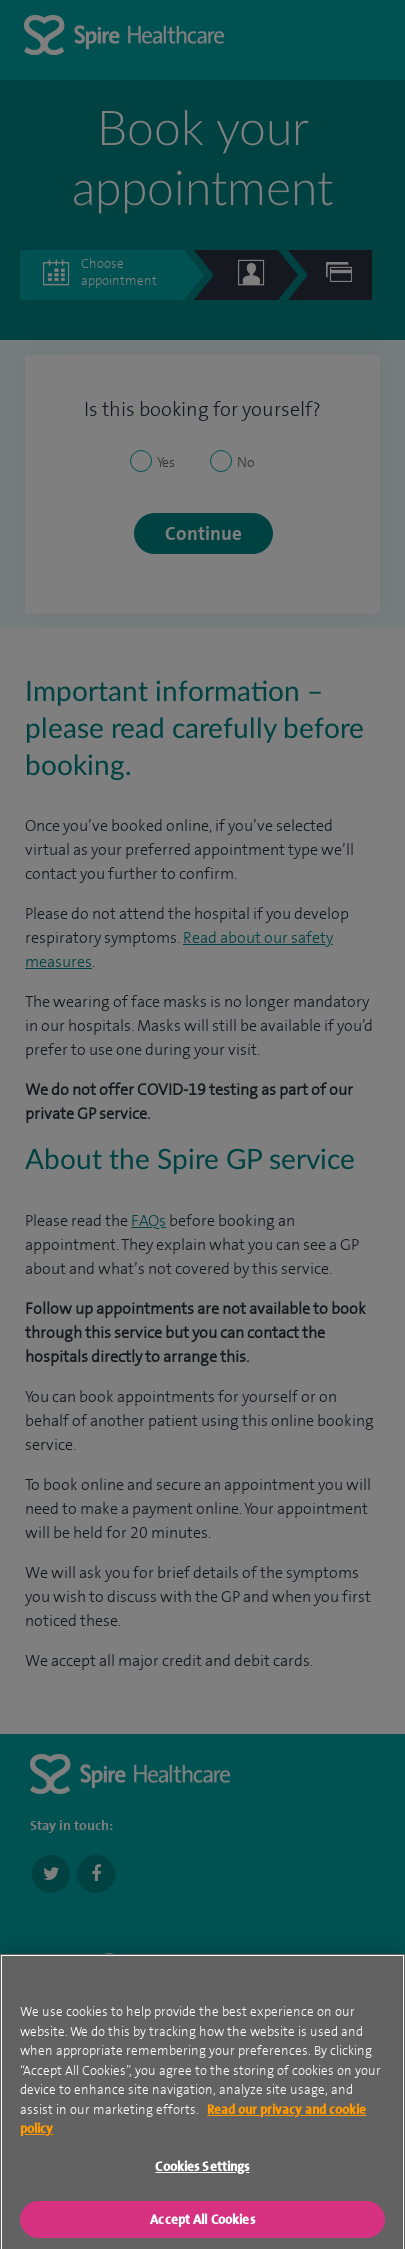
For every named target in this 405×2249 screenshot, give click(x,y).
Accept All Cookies (202, 2223)
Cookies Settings (202, 2170)
